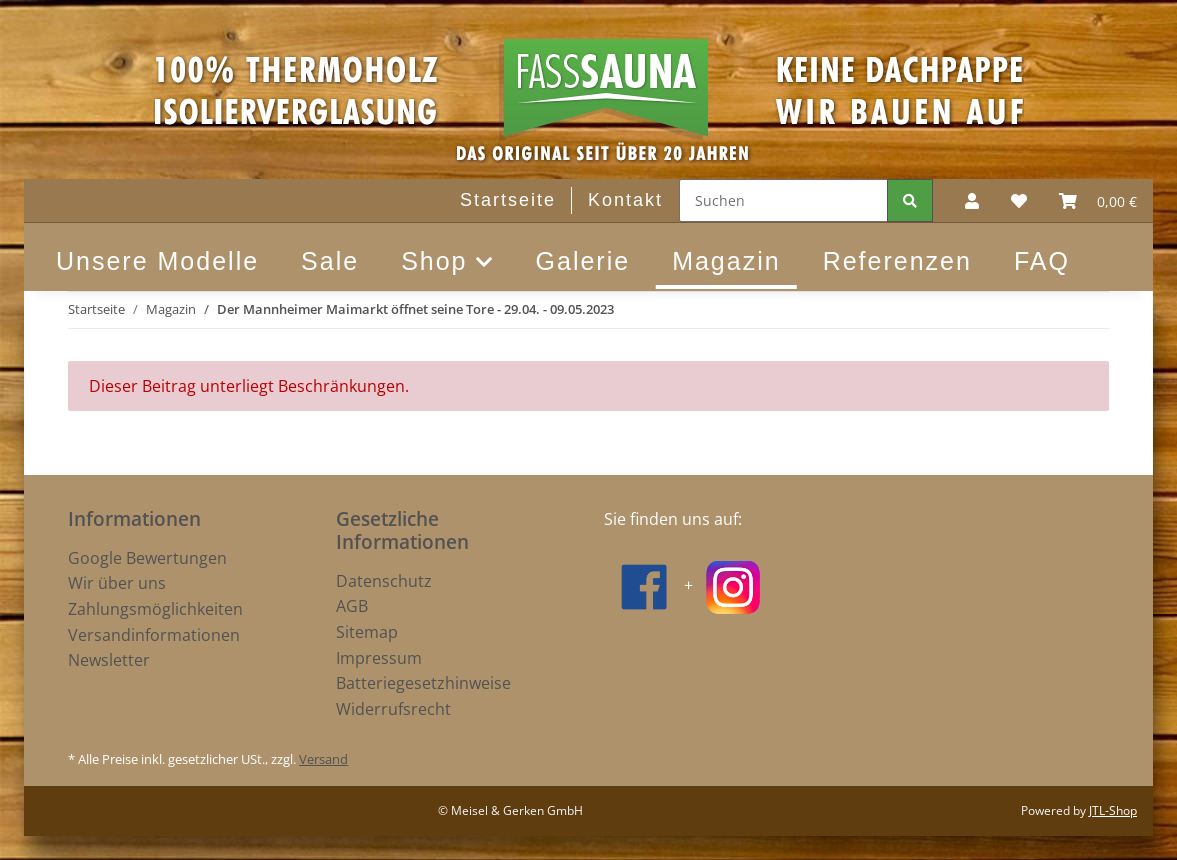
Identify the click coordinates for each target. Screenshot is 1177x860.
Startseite (508, 200)
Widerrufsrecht (393, 709)
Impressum (379, 658)
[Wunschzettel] (1019, 201)
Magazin (726, 261)
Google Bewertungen (147, 558)
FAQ (1042, 261)
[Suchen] (783, 200)
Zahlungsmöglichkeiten (155, 609)
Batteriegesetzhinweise (423, 683)
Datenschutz (384, 581)
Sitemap (367, 632)
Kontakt (625, 200)
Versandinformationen (154, 635)
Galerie (583, 261)
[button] (972, 201)
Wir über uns (117, 583)
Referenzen (897, 261)
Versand (323, 759)
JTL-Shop (1113, 810)
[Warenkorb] (1098, 201)
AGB (352, 606)
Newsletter (109, 660)
